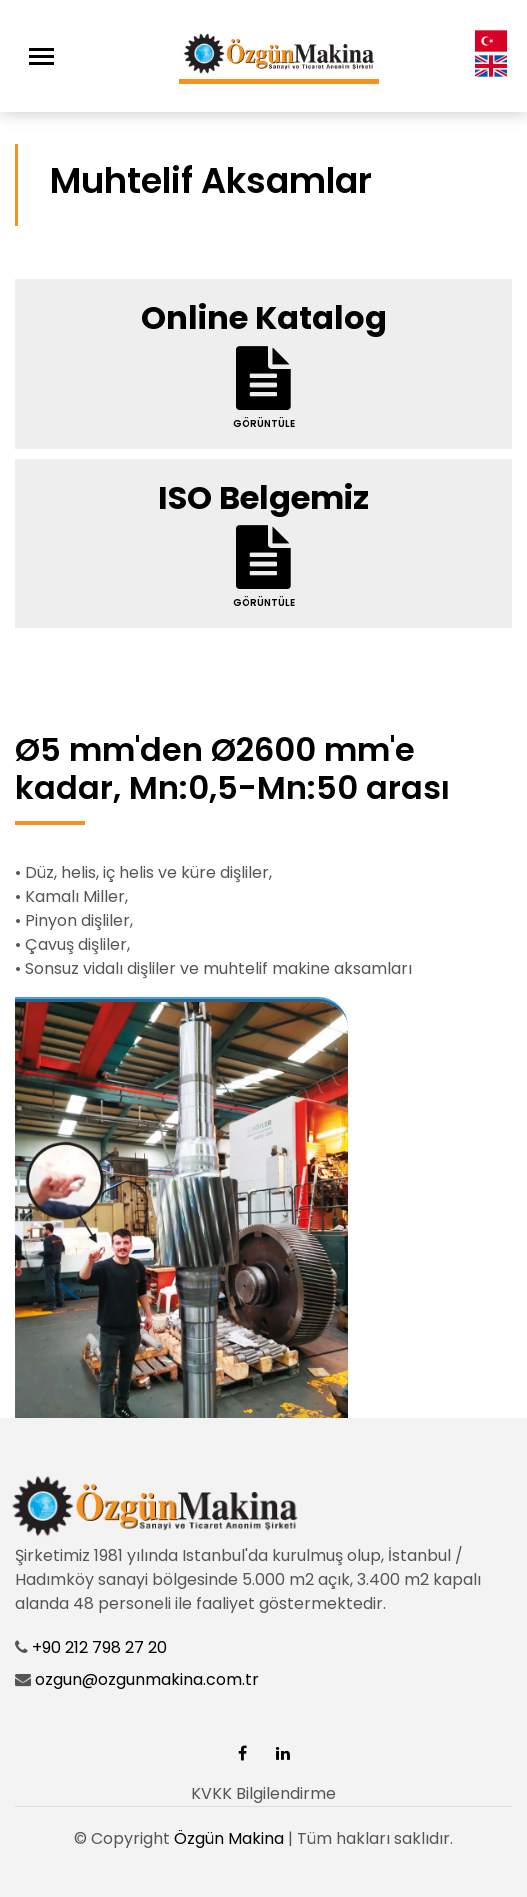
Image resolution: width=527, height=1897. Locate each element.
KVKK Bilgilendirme (263, 1793)
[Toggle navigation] (41, 56)
